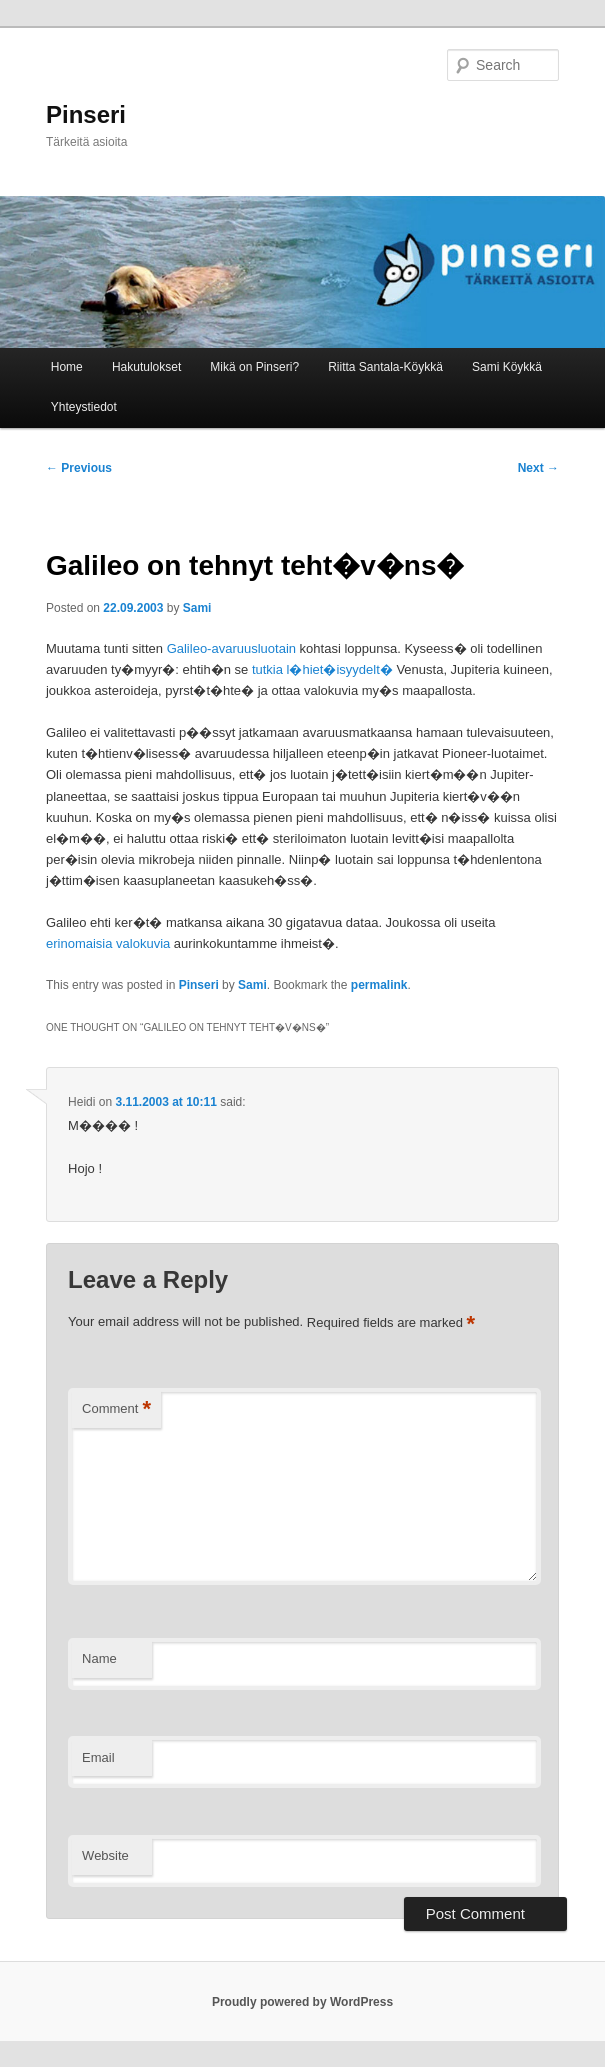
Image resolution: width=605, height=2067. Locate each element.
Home (67, 367)
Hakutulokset (146, 367)
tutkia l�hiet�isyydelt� (322, 669)
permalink (379, 985)
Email (98, 1757)
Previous (79, 468)
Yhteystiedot (84, 407)
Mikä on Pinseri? (254, 367)
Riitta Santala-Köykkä (385, 367)
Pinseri (86, 114)
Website (105, 1855)
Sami (197, 608)
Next (538, 468)
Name (99, 1658)
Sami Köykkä (507, 367)
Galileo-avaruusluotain (231, 648)
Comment (116, 1409)
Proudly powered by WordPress (302, 2002)
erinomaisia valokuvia (108, 943)
